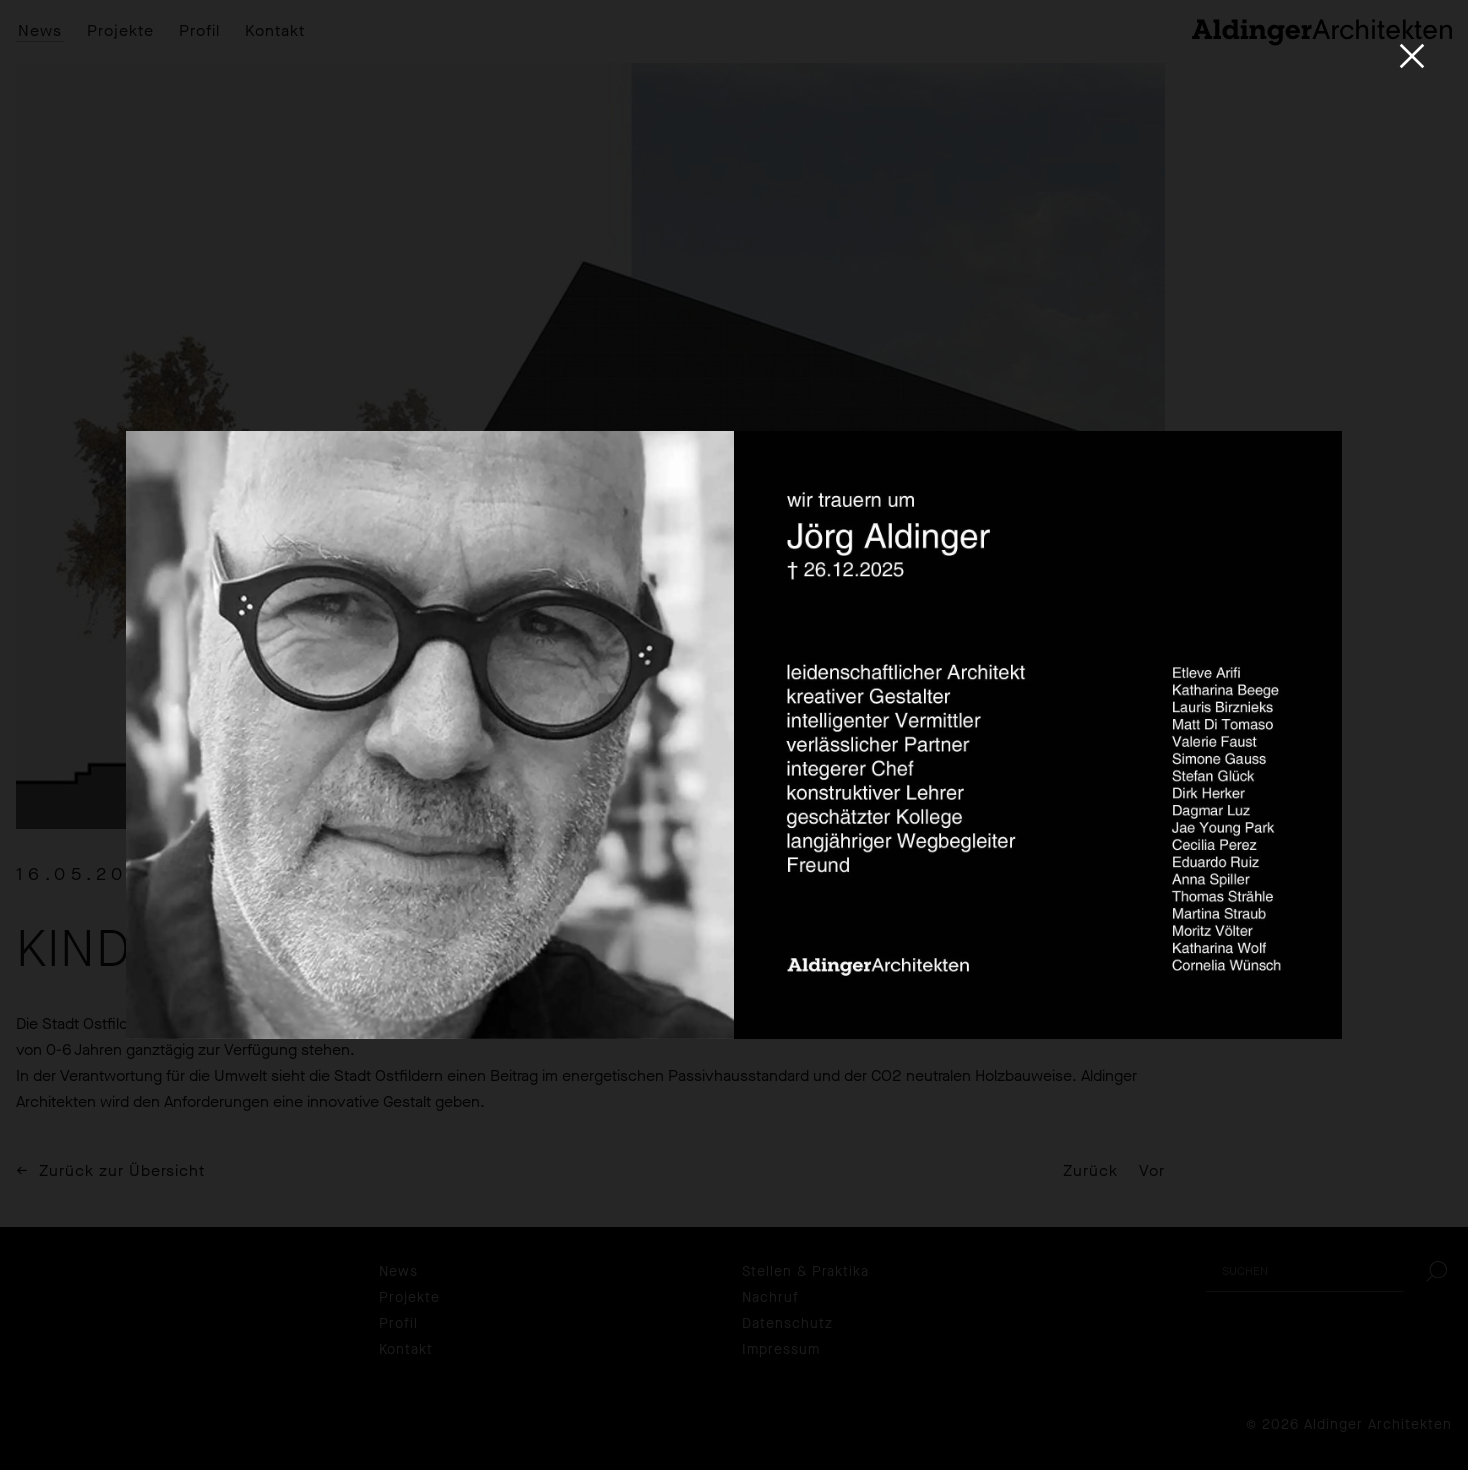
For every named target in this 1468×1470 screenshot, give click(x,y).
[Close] (1412, 56)
